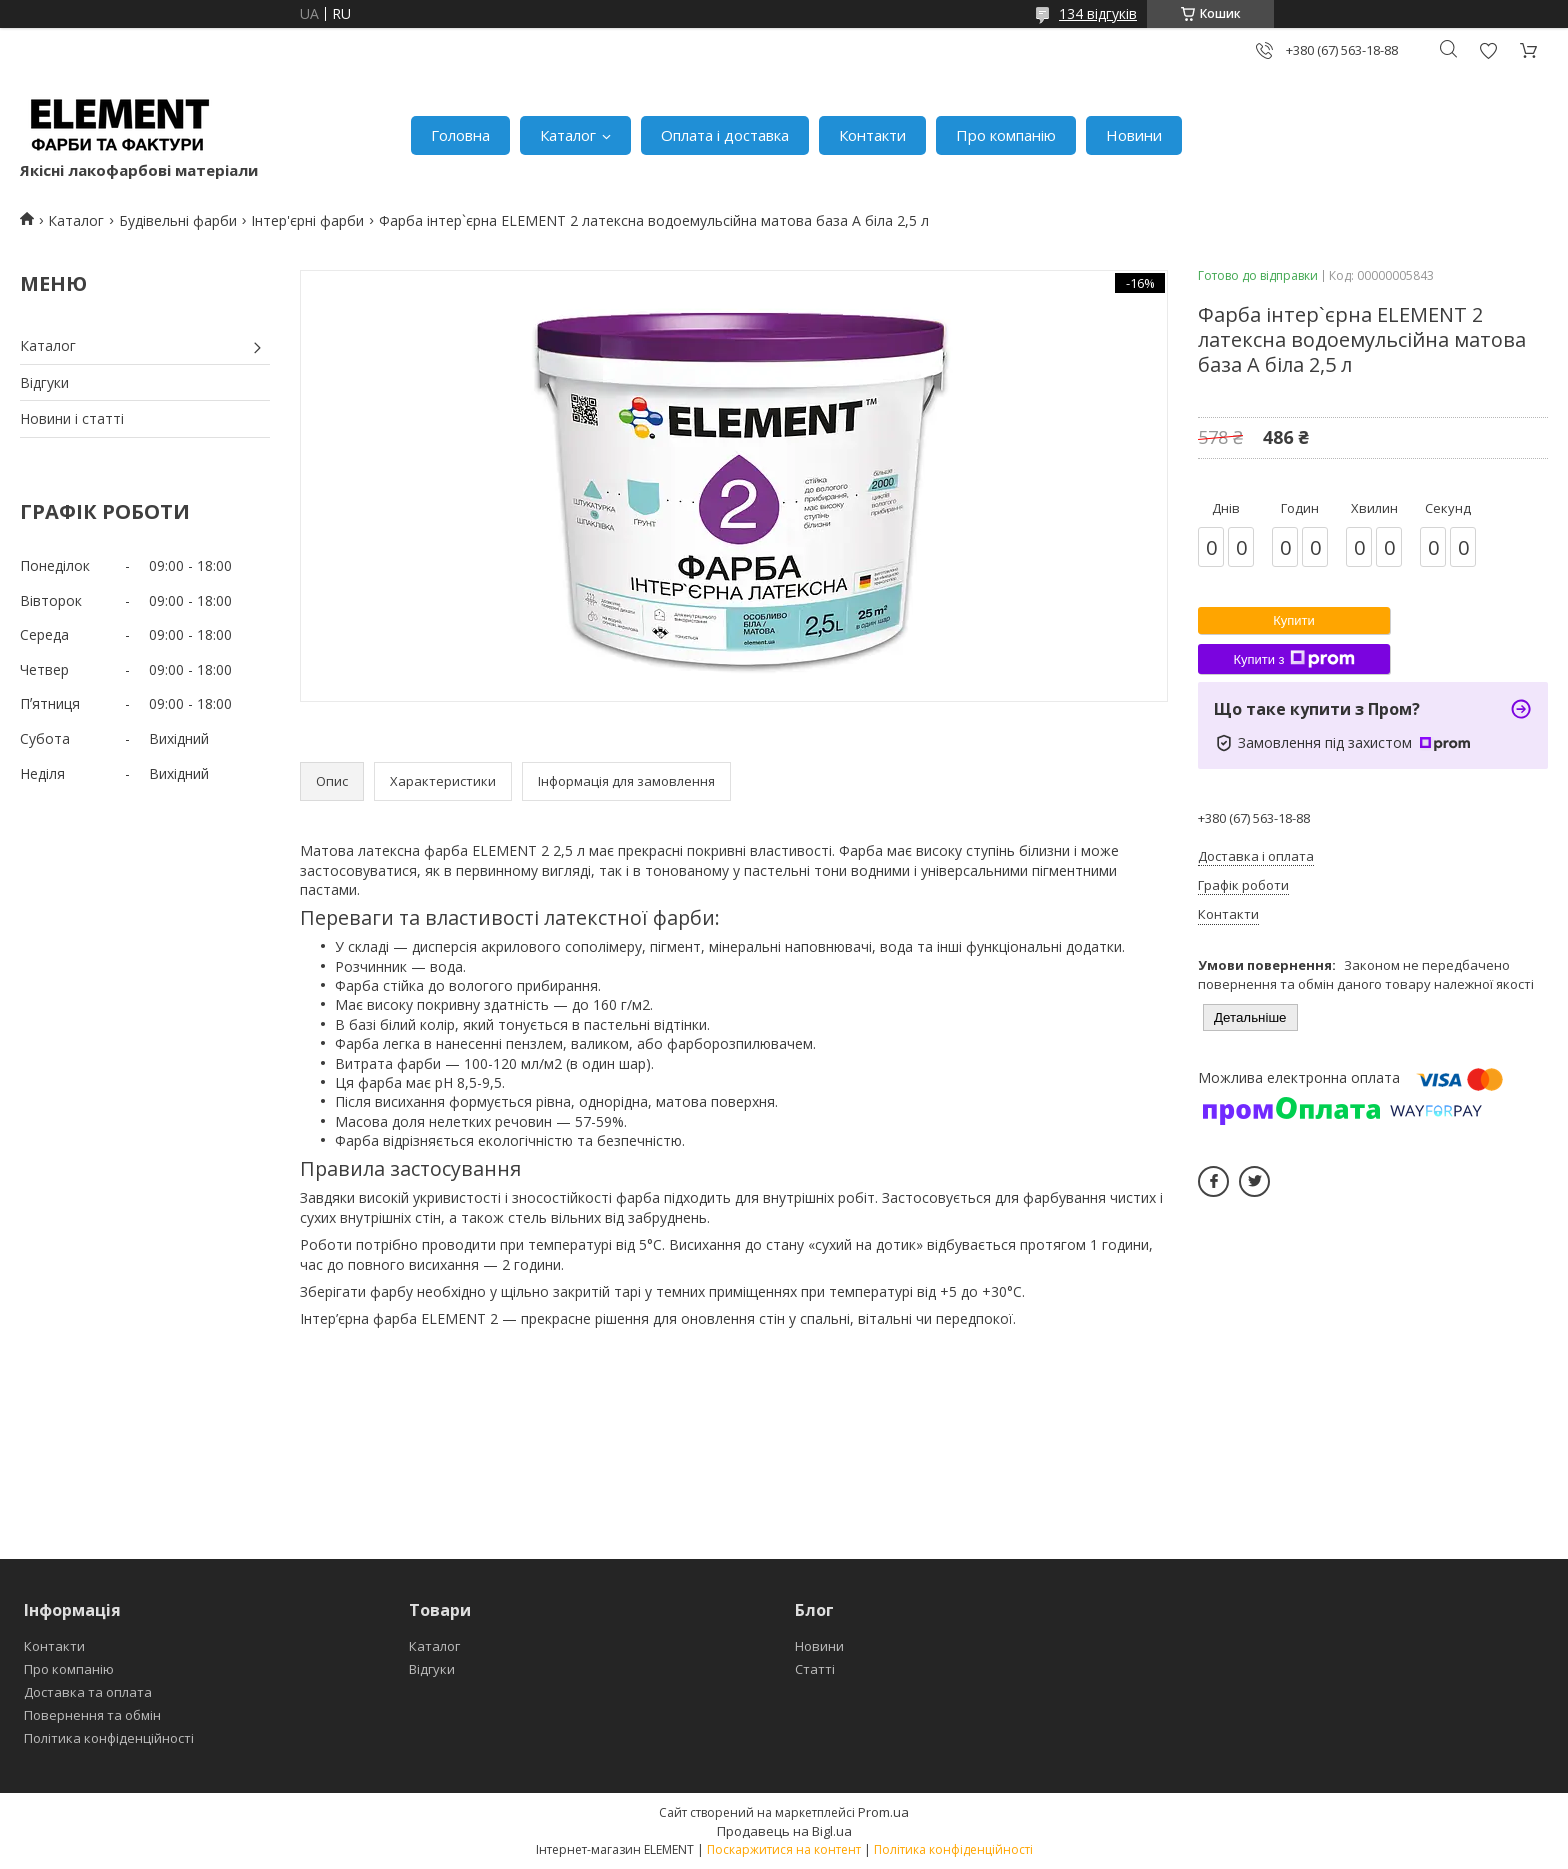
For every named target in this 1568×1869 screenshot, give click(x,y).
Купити (1294, 620)
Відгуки (44, 382)
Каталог (568, 135)
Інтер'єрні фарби (307, 220)
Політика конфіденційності (109, 1738)
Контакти (872, 135)
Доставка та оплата (88, 1692)
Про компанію (1006, 135)
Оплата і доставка (725, 135)
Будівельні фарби (178, 220)
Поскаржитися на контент (784, 1849)
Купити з (1293, 659)
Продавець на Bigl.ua (784, 1831)
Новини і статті (72, 418)
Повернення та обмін (92, 1715)
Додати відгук (1488, 50)
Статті (815, 1669)
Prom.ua (883, 1812)
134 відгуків (1098, 13)
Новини (1134, 135)
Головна (460, 135)
